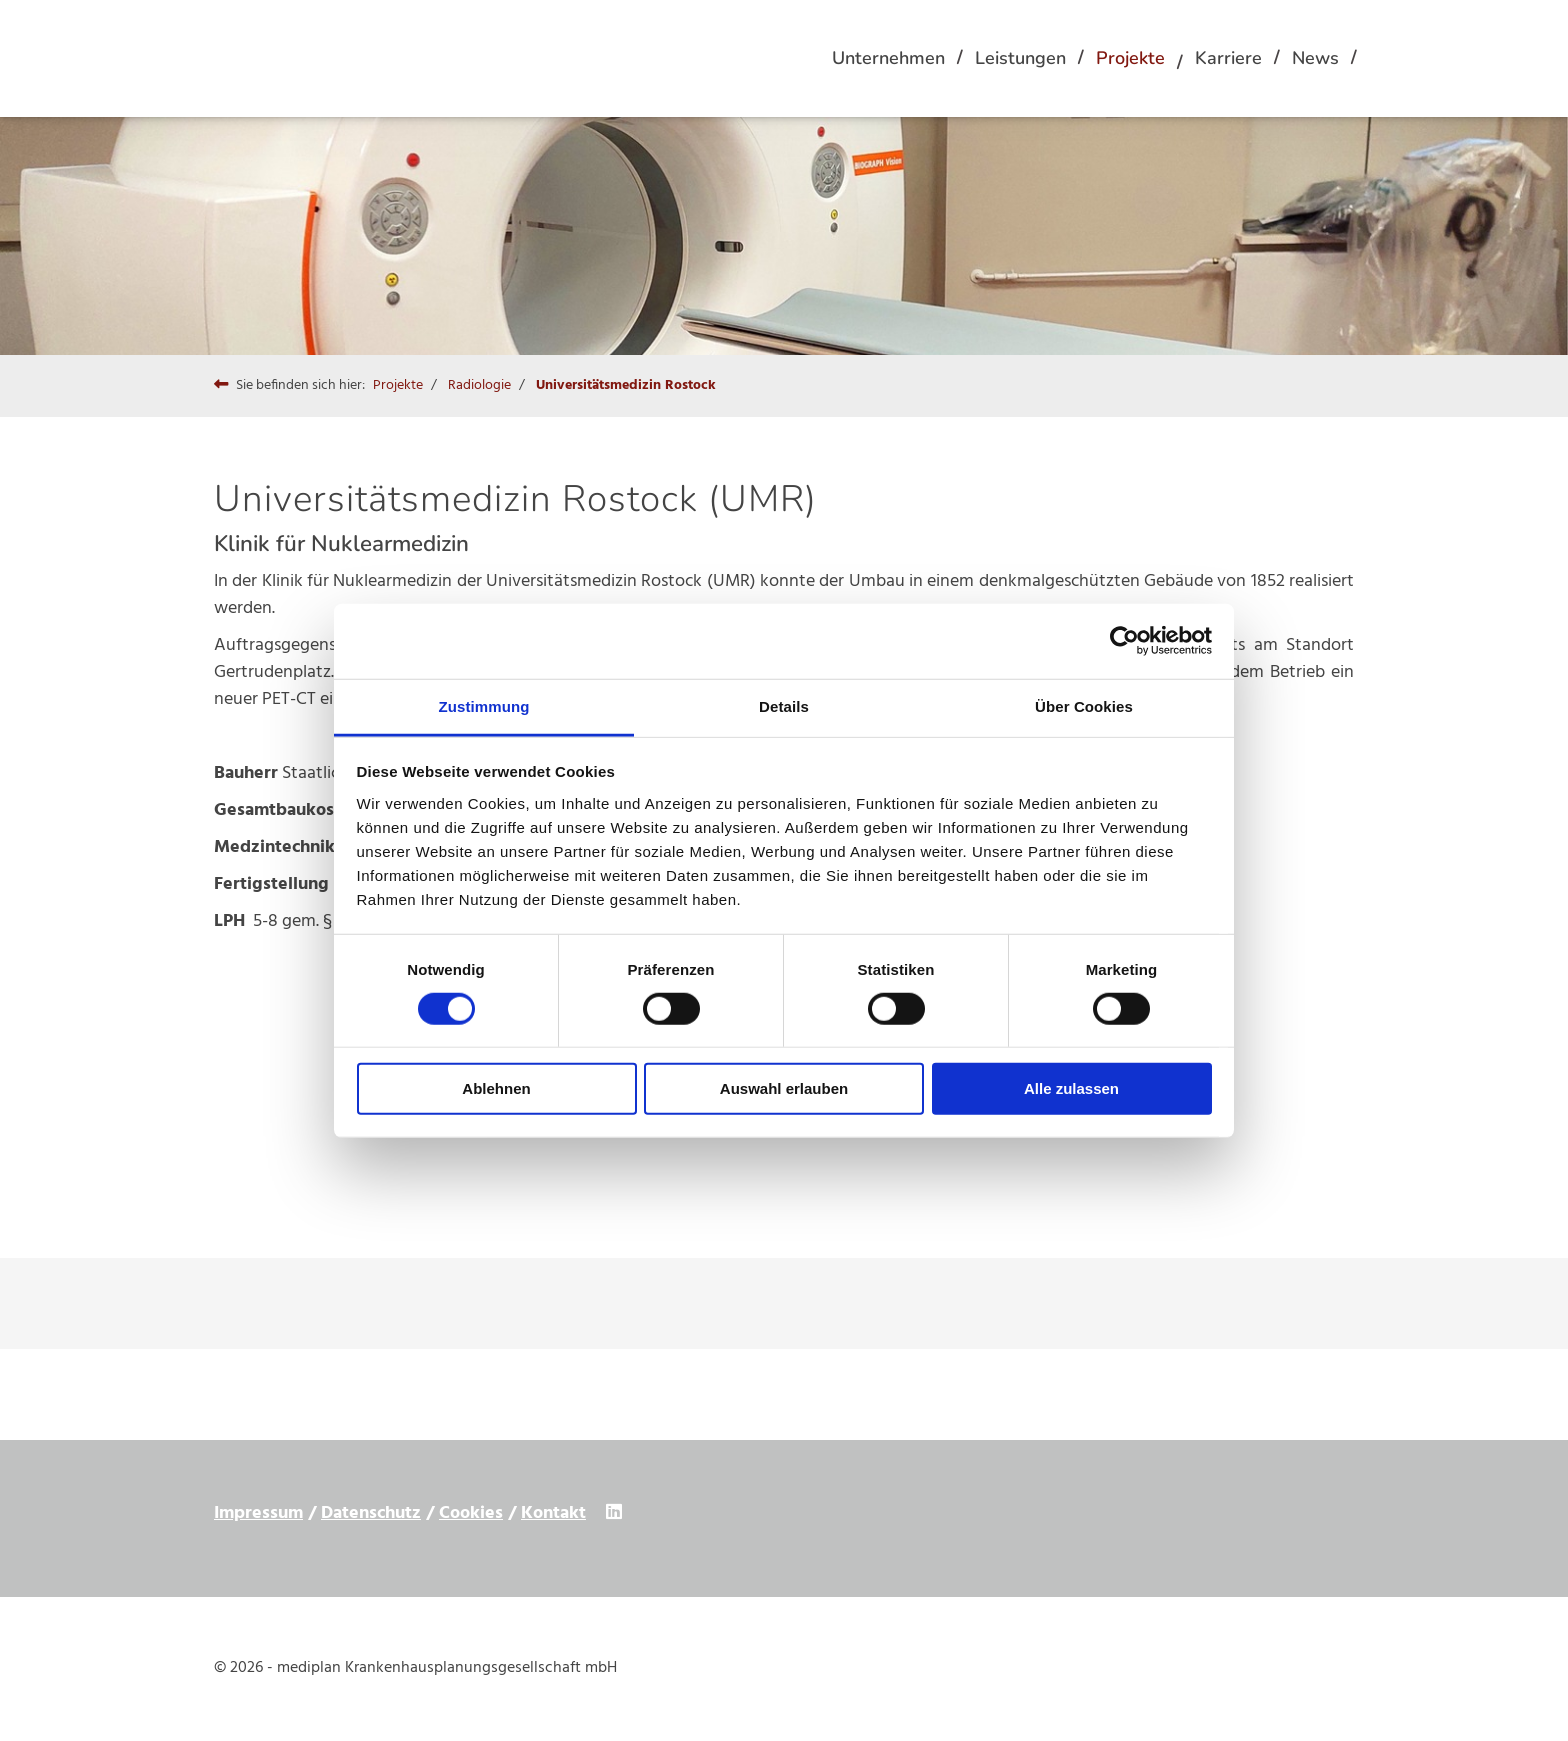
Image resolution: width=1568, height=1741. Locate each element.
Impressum (258, 1513)
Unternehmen (888, 58)
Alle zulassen (1071, 1088)
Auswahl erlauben (784, 1088)
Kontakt (553, 1513)
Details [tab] (784, 705)
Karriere (1228, 58)
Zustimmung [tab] (484, 705)
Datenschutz (371, 1513)
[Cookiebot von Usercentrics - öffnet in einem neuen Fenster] (1124, 641)
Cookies (471, 1513)
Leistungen (1020, 58)
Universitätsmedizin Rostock (626, 385)
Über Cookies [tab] (1084, 705)
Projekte (1130, 58)
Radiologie (479, 385)
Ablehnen (496, 1088)
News (1315, 58)
